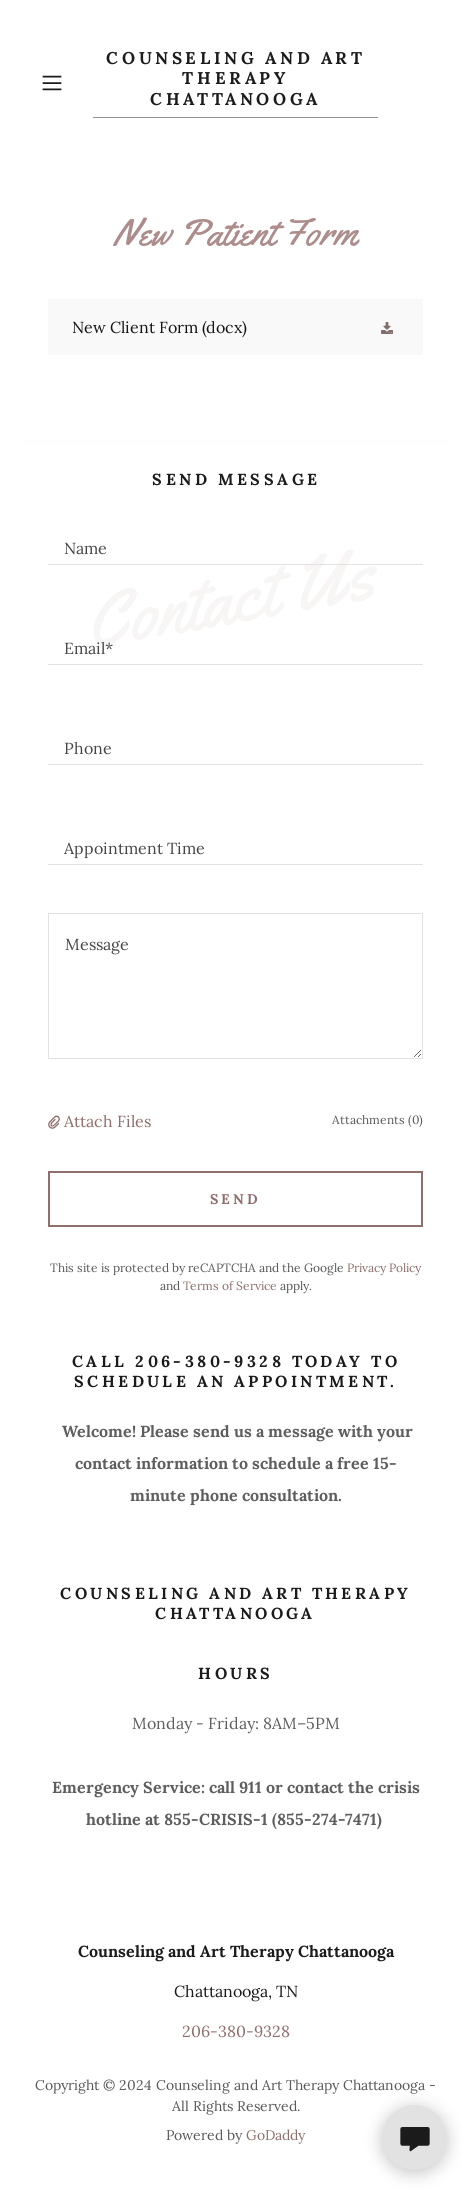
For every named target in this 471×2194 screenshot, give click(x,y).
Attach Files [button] (107, 1121)
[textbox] (235, 539)
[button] (62, 83)
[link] (235, 83)
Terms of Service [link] (230, 1285)
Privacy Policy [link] (384, 1267)
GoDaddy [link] (275, 2135)
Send (235, 1199)
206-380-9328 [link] (236, 2031)
